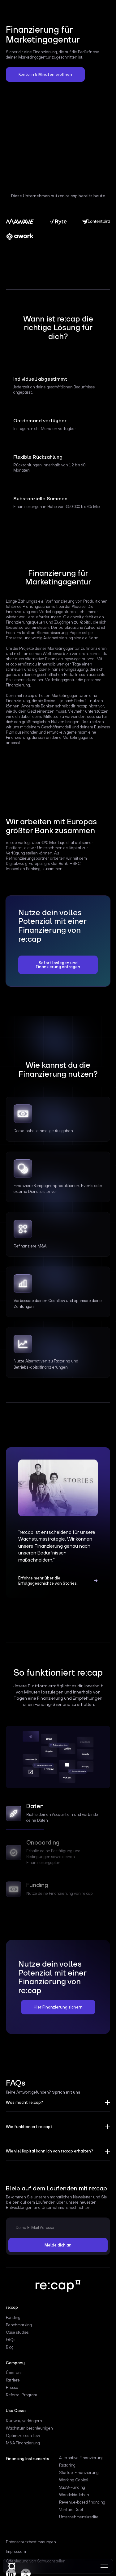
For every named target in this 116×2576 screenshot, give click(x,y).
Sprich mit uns (66, 2092)
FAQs (10, 2340)
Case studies (17, 2332)
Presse (12, 2388)
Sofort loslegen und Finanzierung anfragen (58, 964)
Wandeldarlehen (74, 2495)
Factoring (67, 2465)
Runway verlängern (24, 2421)
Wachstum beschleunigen (29, 2428)
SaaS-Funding (72, 2487)
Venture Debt (71, 2510)
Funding (13, 2318)
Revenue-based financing (82, 2502)
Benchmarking (19, 2325)
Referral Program (21, 2395)
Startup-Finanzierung (79, 2473)
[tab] (58, 1814)
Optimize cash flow (23, 2436)
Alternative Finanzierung (81, 2458)
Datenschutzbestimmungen (31, 2542)
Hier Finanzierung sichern (58, 2007)
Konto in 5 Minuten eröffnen (45, 74)
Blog (10, 2347)
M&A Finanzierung (23, 2443)
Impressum (16, 2551)
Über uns (14, 2373)
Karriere (13, 2380)
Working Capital (73, 2480)
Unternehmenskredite (78, 2517)
